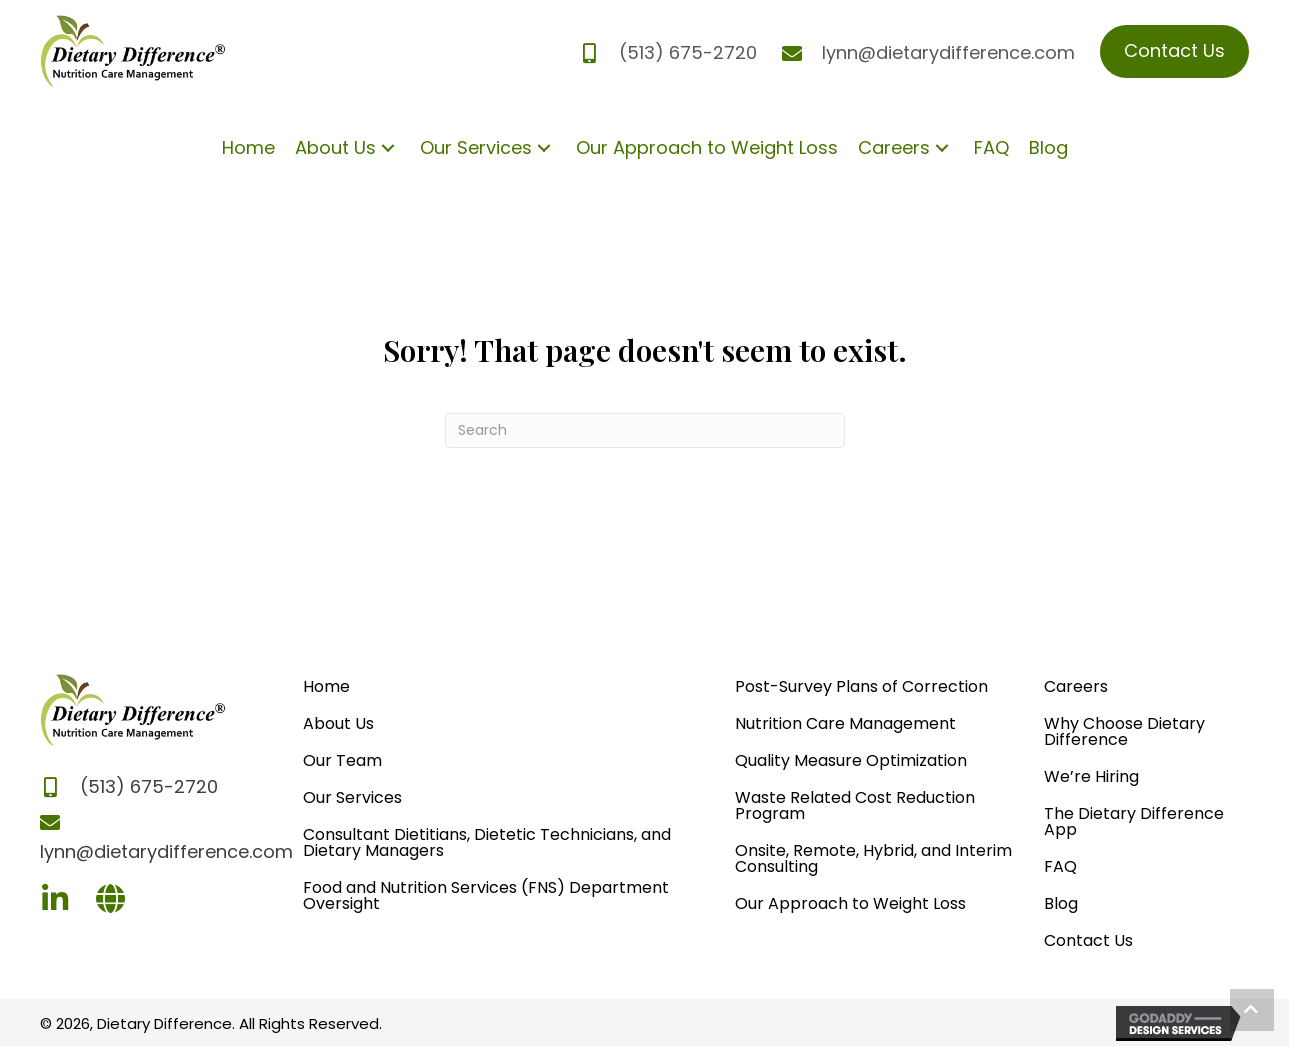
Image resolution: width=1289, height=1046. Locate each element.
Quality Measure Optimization (851, 760)
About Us (338, 723)
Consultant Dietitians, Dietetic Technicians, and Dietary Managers (487, 842)
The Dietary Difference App (1134, 821)
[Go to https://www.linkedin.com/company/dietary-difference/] (55, 901)
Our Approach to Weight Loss (850, 903)
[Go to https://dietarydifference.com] (110, 901)
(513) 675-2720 (688, 52)
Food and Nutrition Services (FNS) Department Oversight (486, 895)
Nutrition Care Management (845, 723)
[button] (388, 147)
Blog (1061, 903)
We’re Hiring (1091, 776)
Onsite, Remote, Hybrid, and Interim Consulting (873, 858)
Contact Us (1088, 940)
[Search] (645, 430)
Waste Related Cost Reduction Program (855, 805)
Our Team (342, 760)
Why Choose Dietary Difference (1124, 731)
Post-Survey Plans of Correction (861, 686)
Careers (1076, 686)
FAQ (1060, 866)
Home (326, 686)
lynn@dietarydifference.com (948, 52)
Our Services (352, 797)
